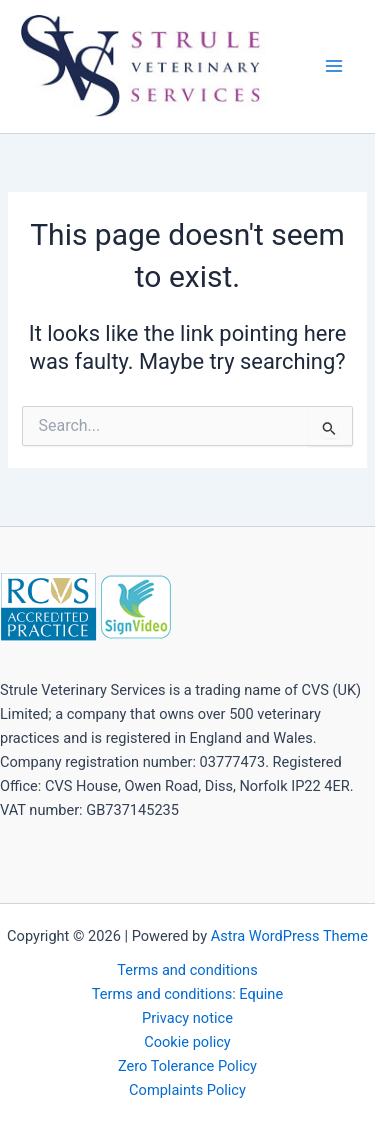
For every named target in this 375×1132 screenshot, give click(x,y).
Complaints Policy (187, 1090)
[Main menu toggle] (334, 66)
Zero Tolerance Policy (187, 1066)
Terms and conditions (187, 970)
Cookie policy (187, 1042)
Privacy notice (187, 1018)
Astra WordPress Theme (289, 936)
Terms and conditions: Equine (187, 994)
